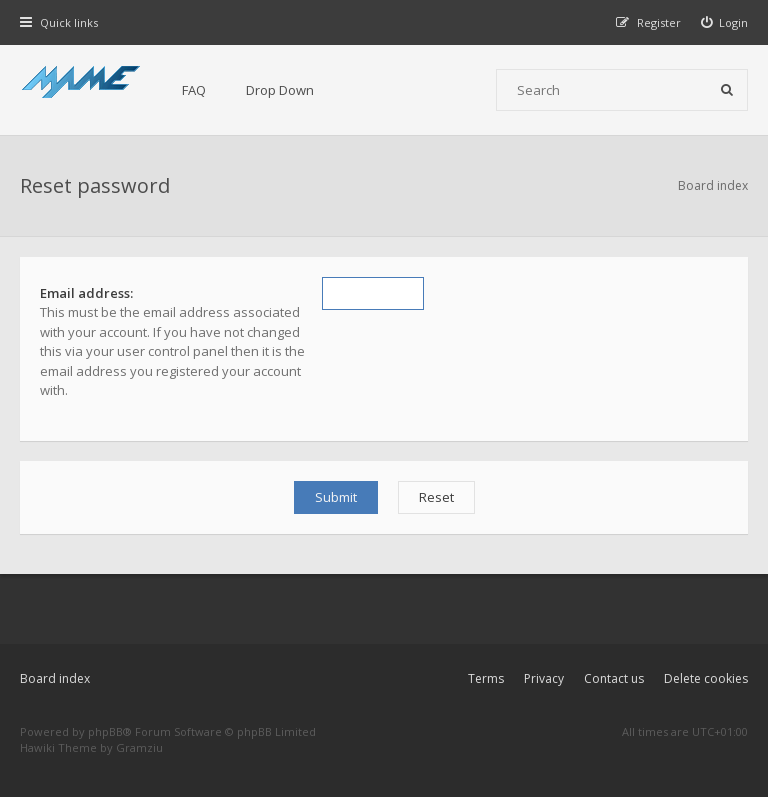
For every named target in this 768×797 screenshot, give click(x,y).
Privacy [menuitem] (544, 678)
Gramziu (139, 747)
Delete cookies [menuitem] (706, 678)
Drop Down (280, 90)
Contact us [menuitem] (614, 678)
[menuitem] (725, 22)
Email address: (86, 293)
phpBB (105, 731)
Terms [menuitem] (486, 678)
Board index (55, 678)
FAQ (194, 90)
